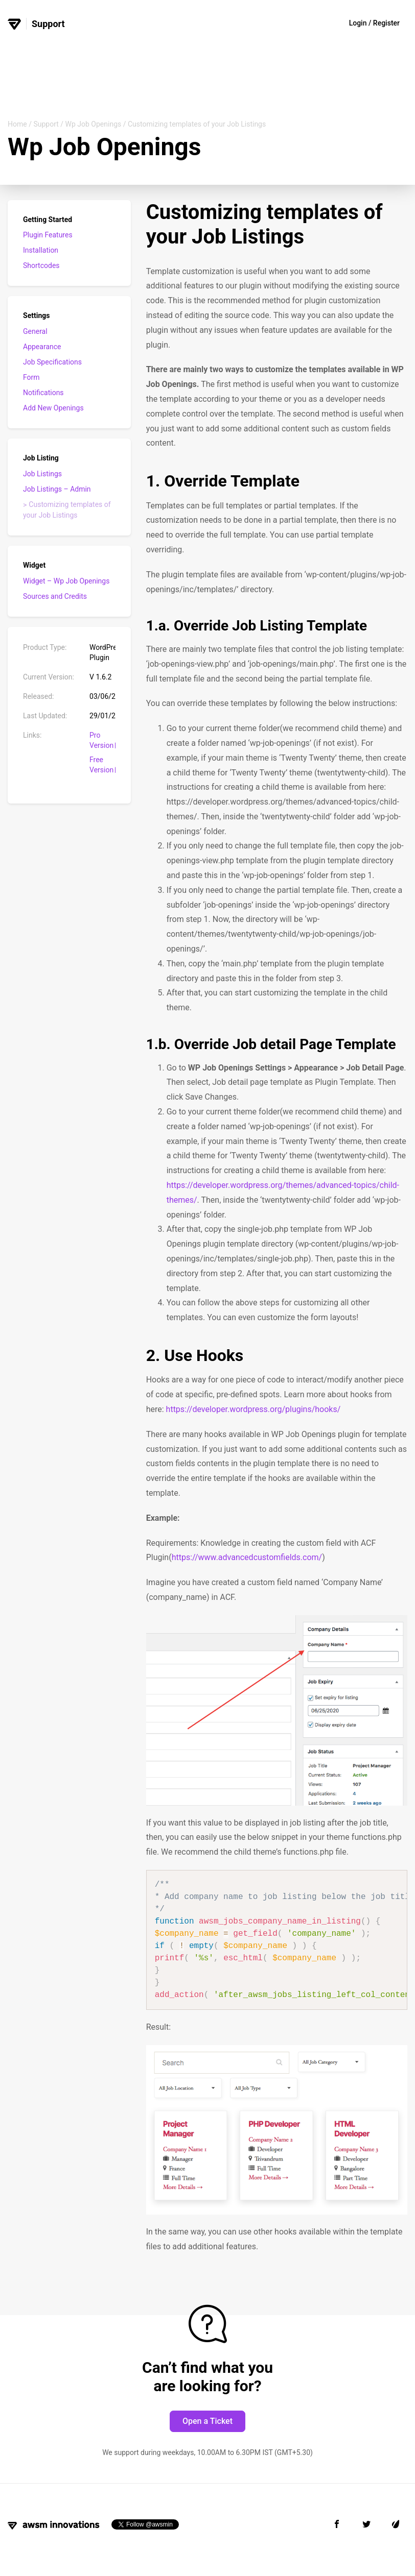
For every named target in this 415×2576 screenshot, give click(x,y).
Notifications (43, 392)
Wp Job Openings (93, 124)
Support (45, 124)
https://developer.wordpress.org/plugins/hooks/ (253, 1409)
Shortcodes (41, 265)
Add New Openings (53, 408)
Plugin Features (48, 235)
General (35, 331)
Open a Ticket (207, 2421)
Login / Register (374, 23)
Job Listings (42, 474)
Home (17, 124)
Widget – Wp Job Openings (66, 581)
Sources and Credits (55, 596)
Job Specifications (52, 362)
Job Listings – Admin (57, 489)
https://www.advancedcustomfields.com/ (247, 1557)
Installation (40, 250)
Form (31, 377)
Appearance (42, 347)
